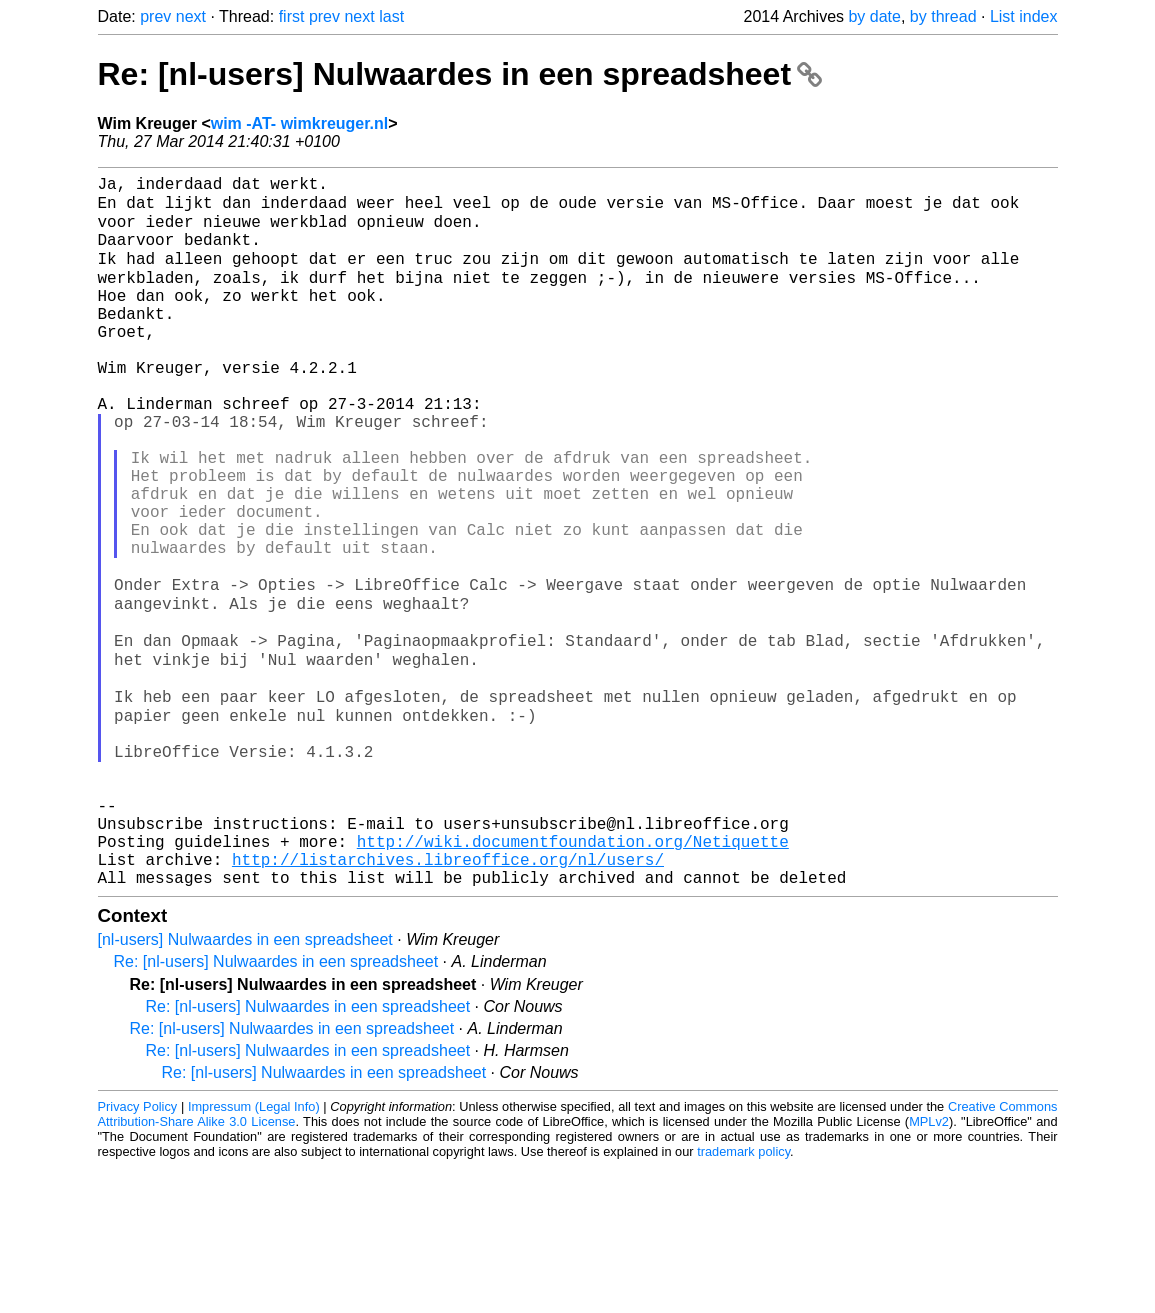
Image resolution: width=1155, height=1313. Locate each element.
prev (155, 16)
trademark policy (743, 1297)
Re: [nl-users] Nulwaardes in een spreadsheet (460, 74)
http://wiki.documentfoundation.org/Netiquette (573, 979)
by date (874, 16)
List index (1024, 16)
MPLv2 (929, 1267)
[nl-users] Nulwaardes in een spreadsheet (245, 1085)
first (292, 16)
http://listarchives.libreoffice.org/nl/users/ (448, 1001)
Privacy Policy (138, 1252)
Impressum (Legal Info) (254, 1252)
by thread (943, 16)
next (191, 16)
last (391, 16)
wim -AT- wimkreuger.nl (300, 123)
